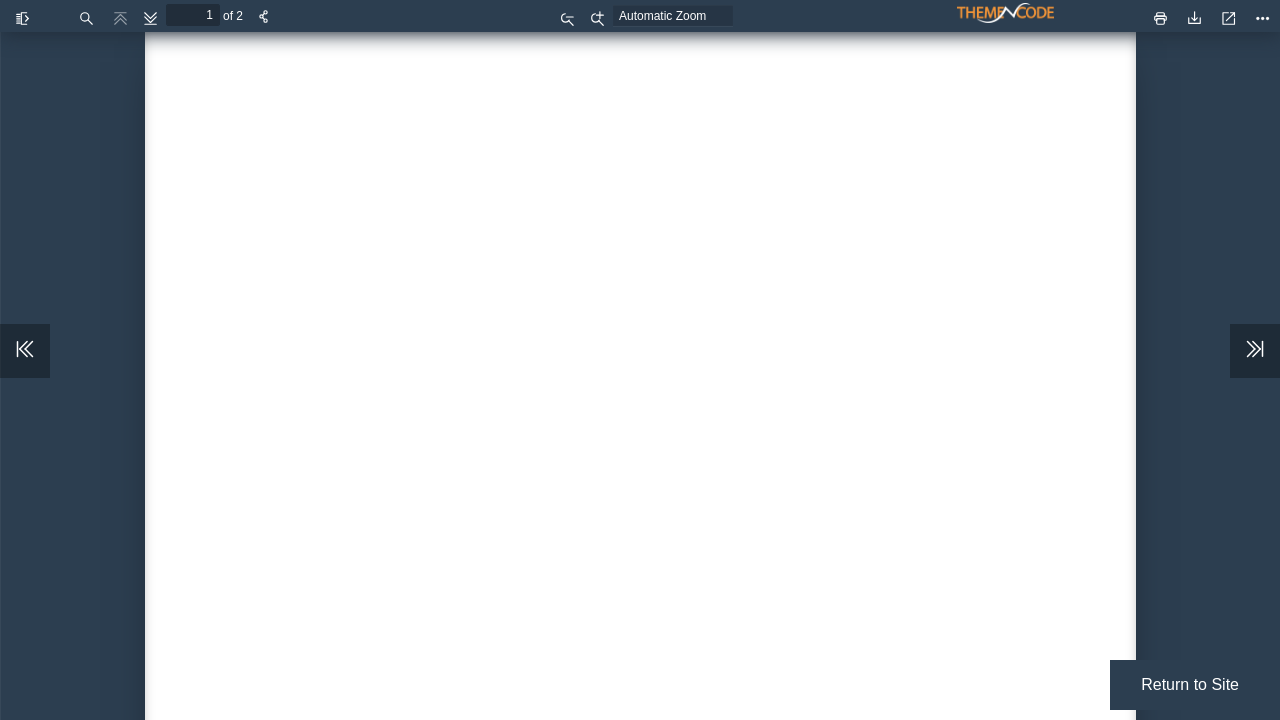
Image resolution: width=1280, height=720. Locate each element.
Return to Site (1190, 684)
